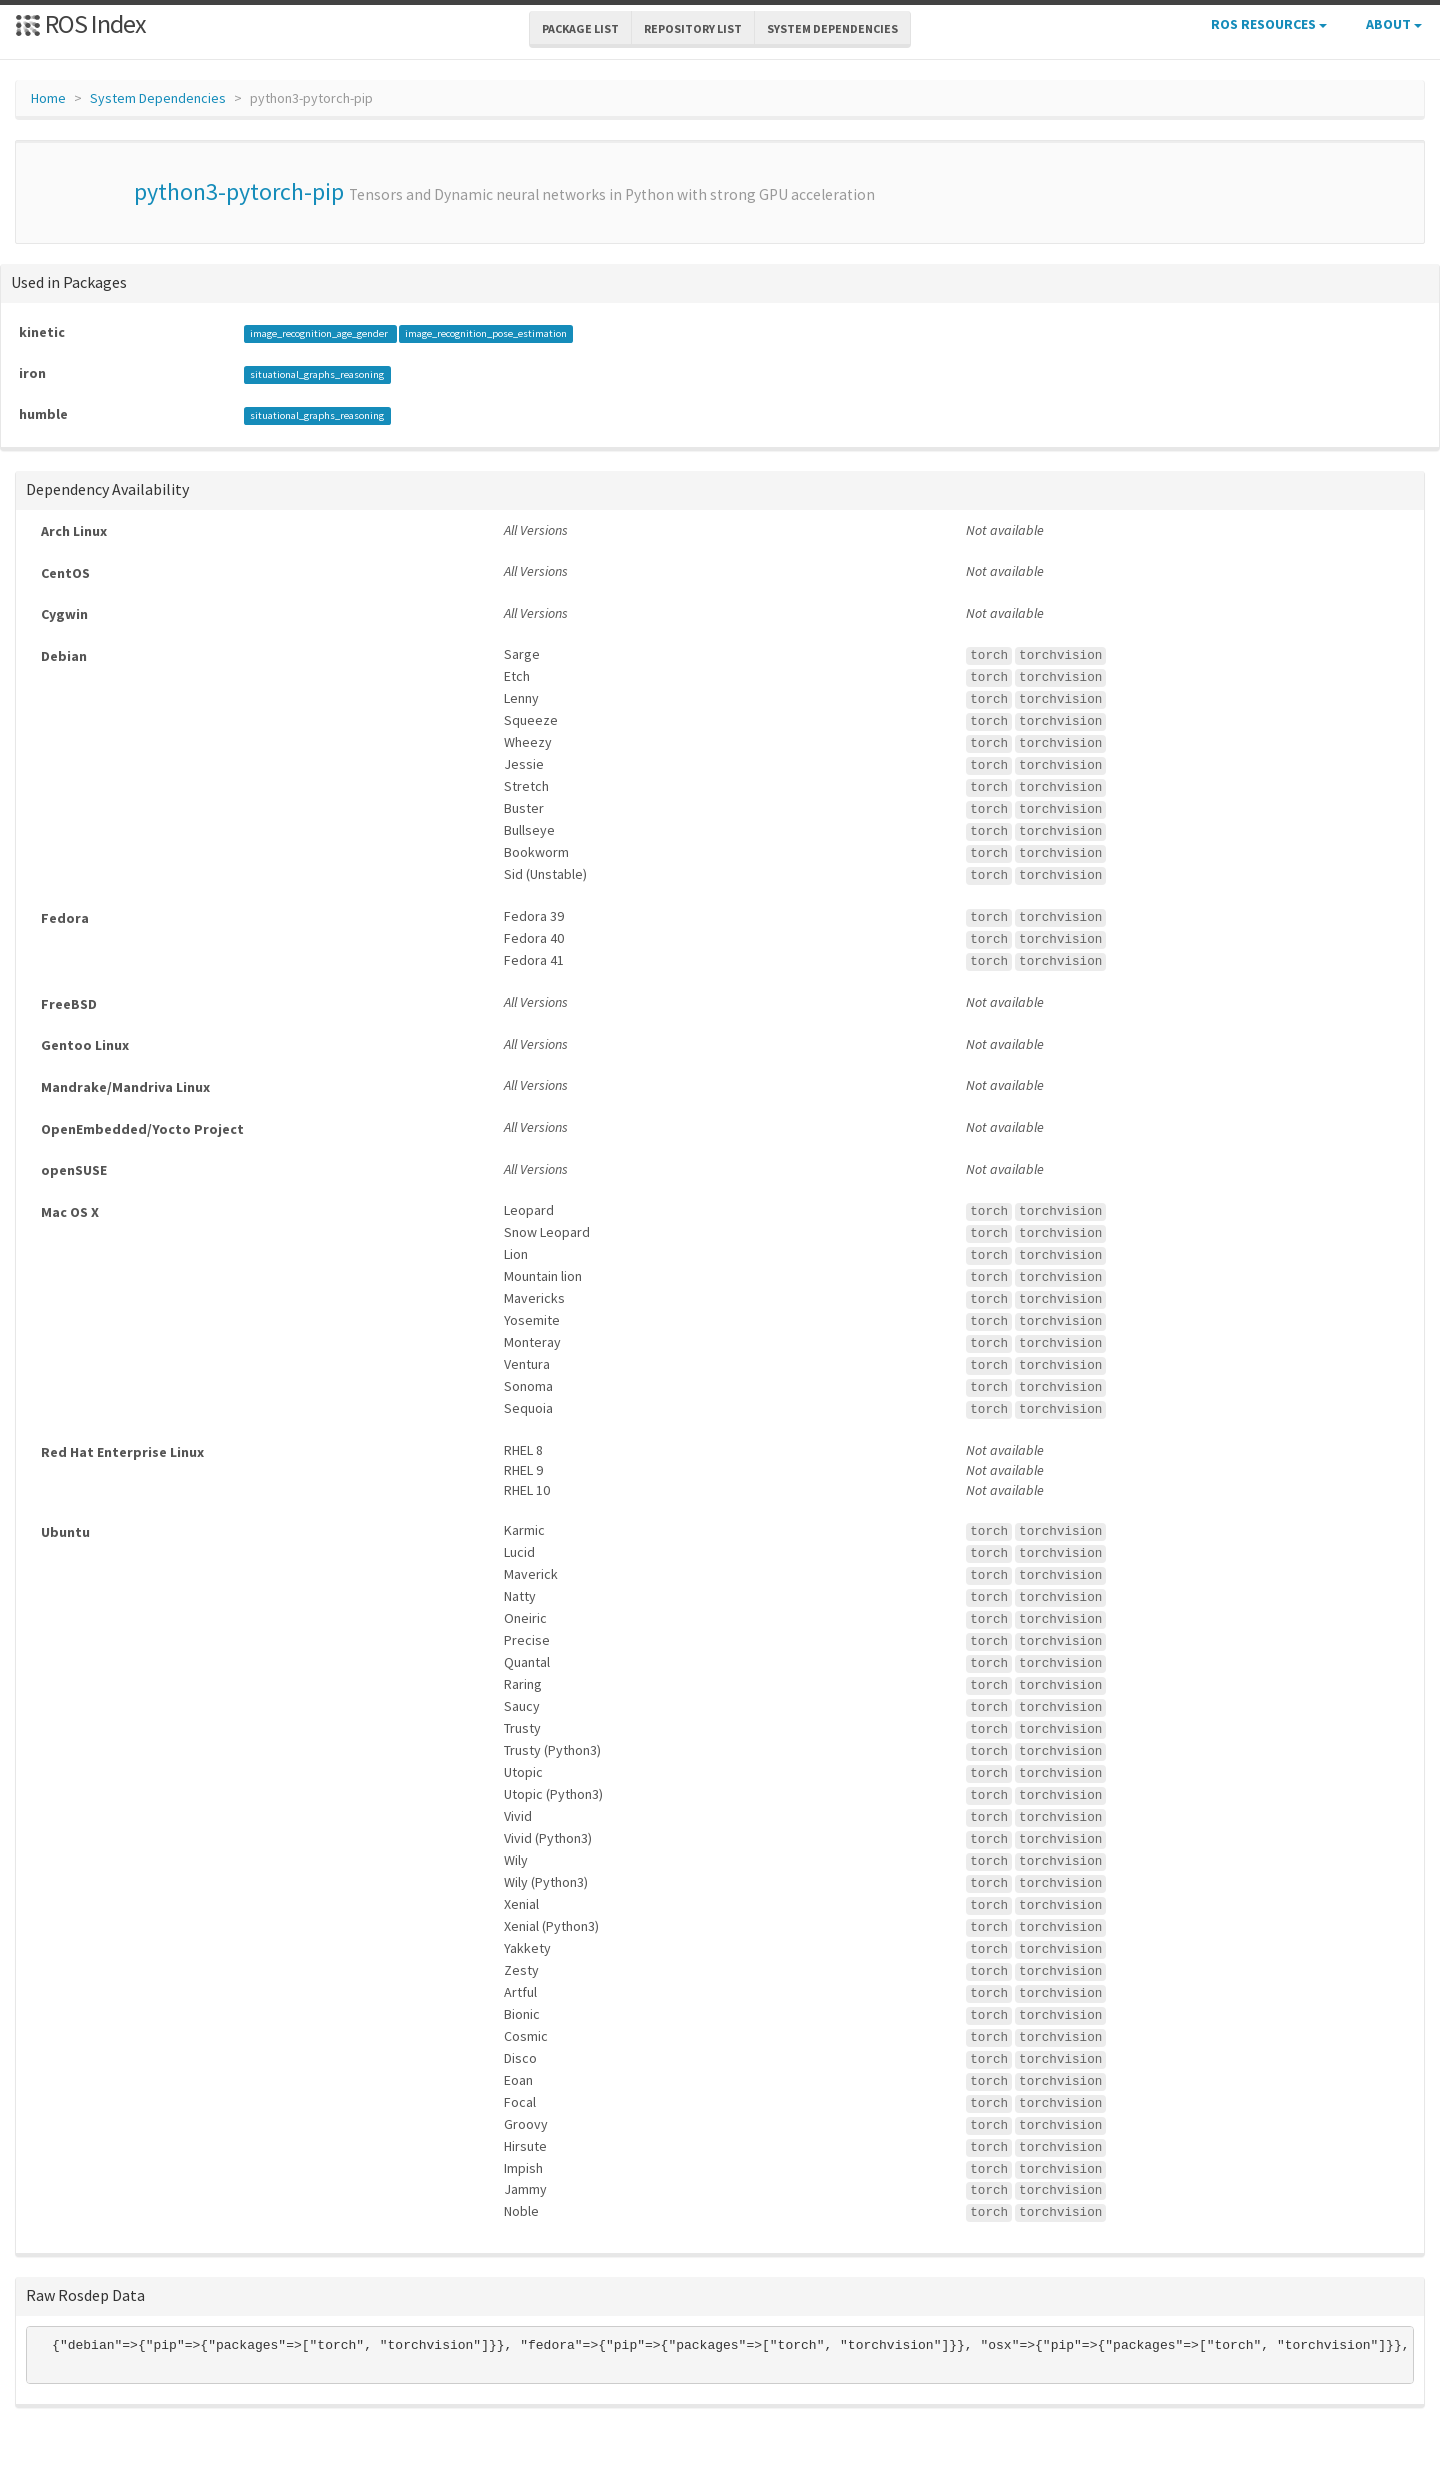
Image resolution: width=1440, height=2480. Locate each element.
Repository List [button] (693, 28)
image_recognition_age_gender (320, 333)
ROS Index (80, 23)
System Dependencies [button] (832, 28)
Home (48, 98)
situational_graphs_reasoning (317, 374)
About (1394, 24)
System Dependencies (158, 98)
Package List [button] (580, 28)
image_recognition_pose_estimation (486, 333)
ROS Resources (1269, 24)
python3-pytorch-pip (239, 191)
